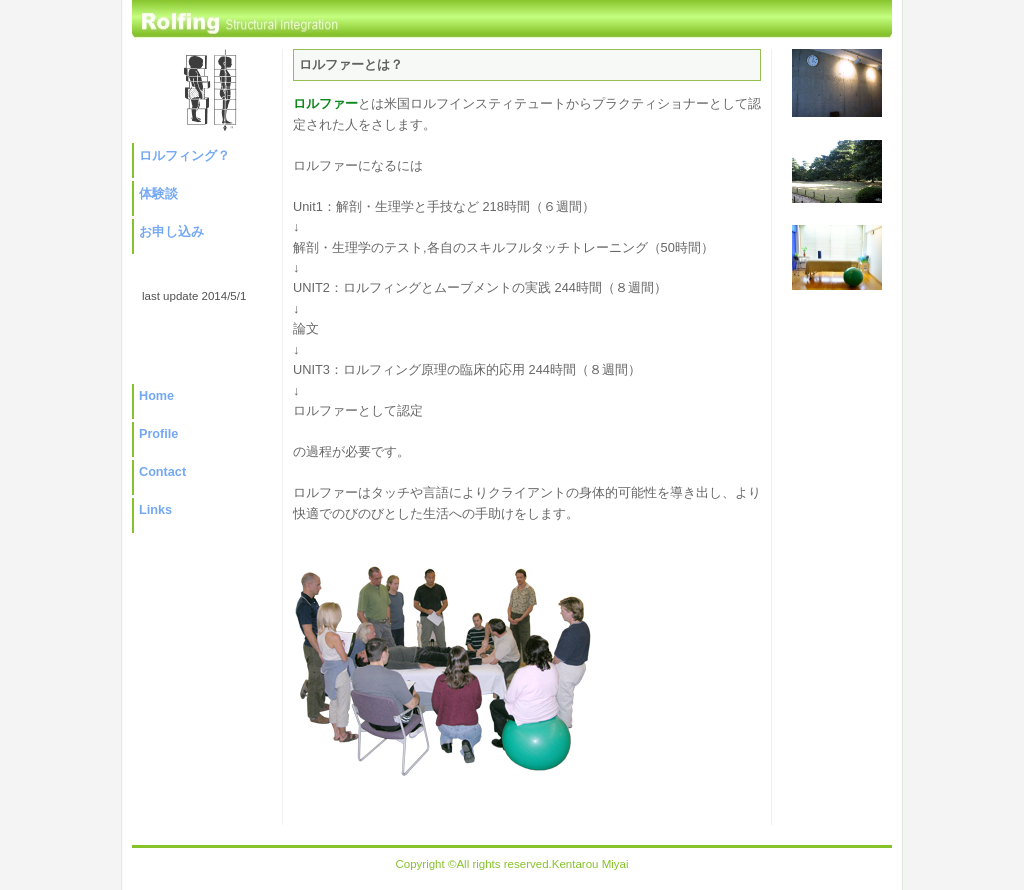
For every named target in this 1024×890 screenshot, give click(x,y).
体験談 (158, 194)
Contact (162, 472)
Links (155, 510)
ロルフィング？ (184, 156)
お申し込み (171, 232)
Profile (158, 434)
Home (156, 396)
